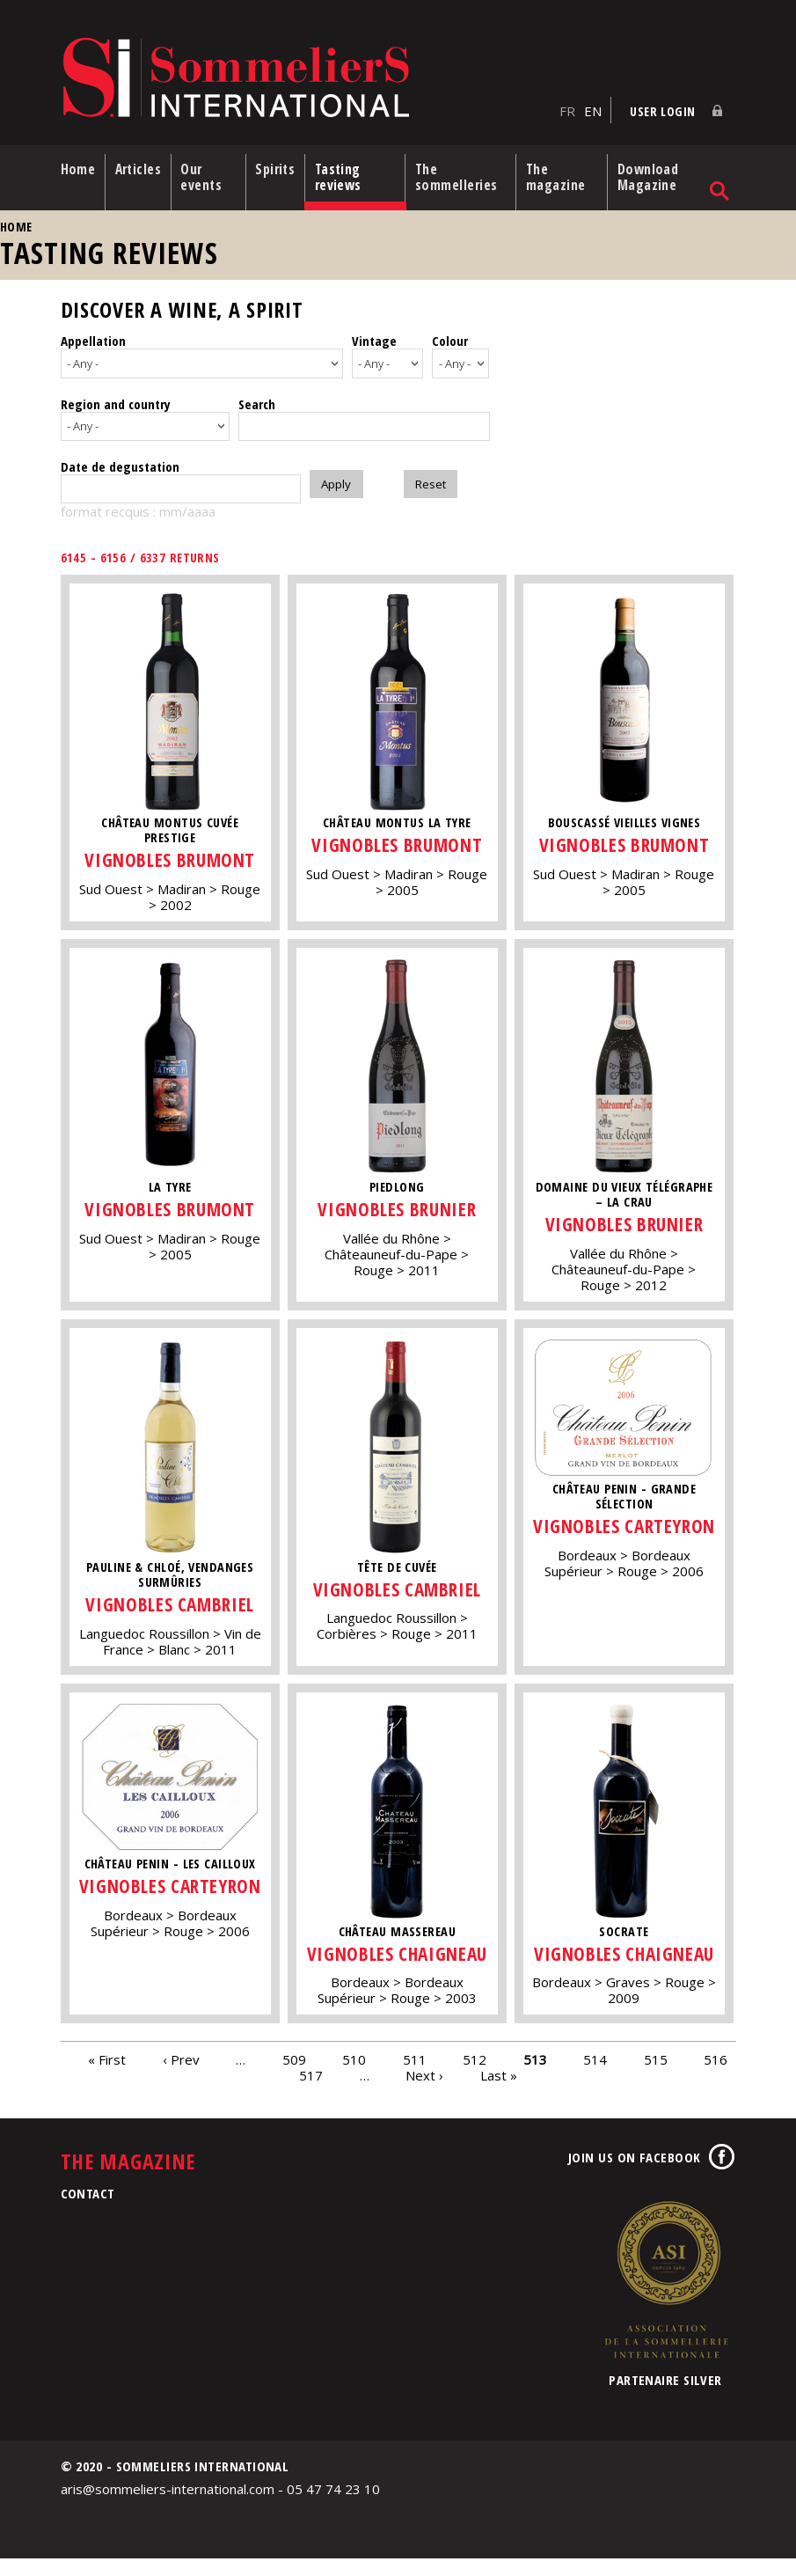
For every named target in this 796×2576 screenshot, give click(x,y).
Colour (450, 338)
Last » (498, 2092)
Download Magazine (651, 174)
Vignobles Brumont (170, 854)
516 (715, 2076)
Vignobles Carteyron (626, 1532)
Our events (206, 174)
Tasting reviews (344, 174)
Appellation (93, 338)
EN (593, 106)
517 (311, 2092)
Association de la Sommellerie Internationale (665, 2297)
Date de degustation (120, 461)
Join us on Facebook (634, 2174)
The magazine (560, 174)
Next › (424, 2092)
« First (107, 2076)
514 (595, 2076)
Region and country (116, 398)
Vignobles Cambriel (170, 1598)
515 (656, 2076)
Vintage (374, 338)
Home (78, 166)
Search (256, 398)
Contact (88, 2211)
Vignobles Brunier (398, 1202)
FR (567, 106)
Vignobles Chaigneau (398, 1958)
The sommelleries (461, 174)
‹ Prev (181, 2076)
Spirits (279, 166)
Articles (140, 166)
